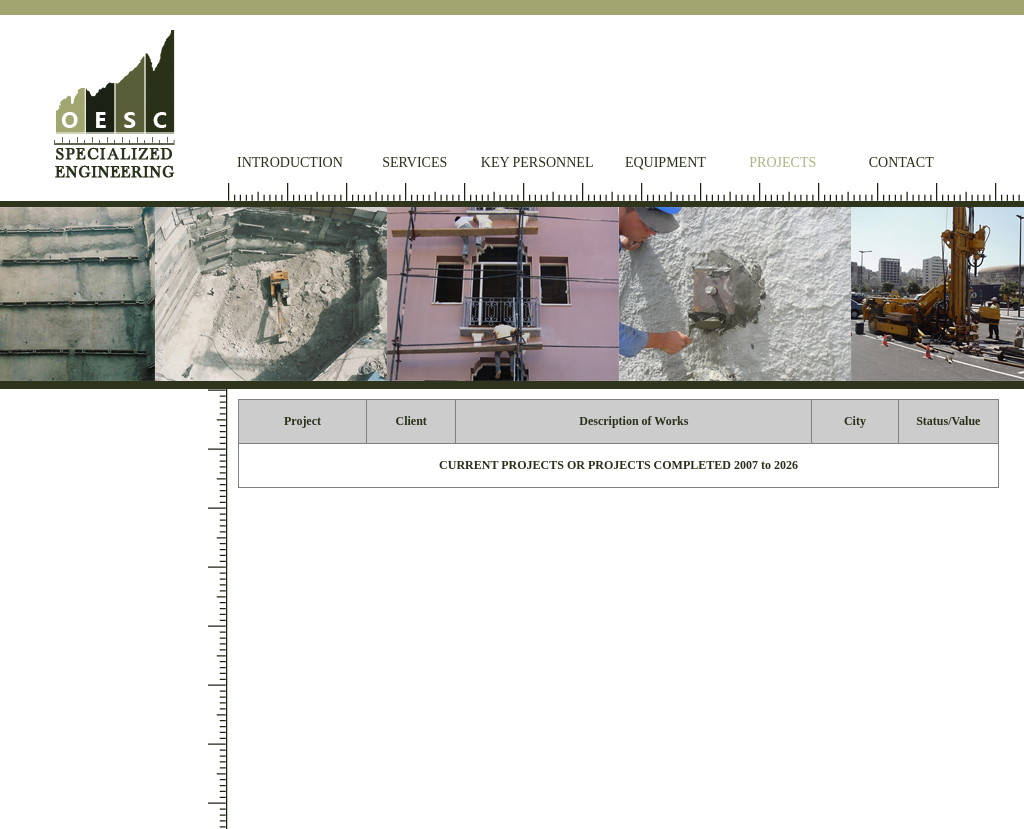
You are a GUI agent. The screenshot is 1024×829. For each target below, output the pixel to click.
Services (414, 162)
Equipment (665, 162)
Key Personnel (537, 162)
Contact (901, 162)
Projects (782, 162)
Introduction (290, 162)
